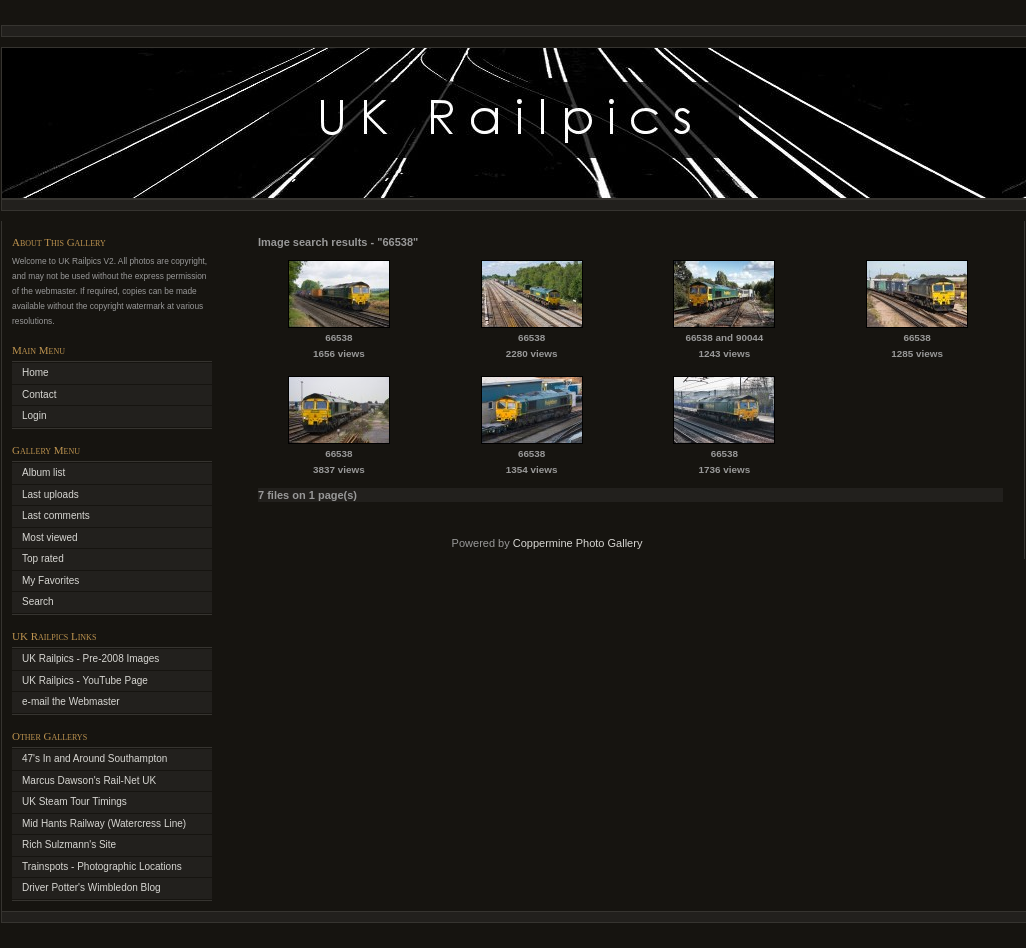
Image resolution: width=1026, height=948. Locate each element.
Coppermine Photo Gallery (578, 543)
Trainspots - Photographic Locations (102, 866)
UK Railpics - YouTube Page (85, 680)
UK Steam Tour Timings (74, 801)
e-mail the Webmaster (71, 701)
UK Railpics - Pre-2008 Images (90, 658)
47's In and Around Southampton (94, 758)
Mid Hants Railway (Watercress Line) (104, 823)
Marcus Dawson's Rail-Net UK (89, 780)
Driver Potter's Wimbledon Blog (91, 887)
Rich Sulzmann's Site (69, 844)
